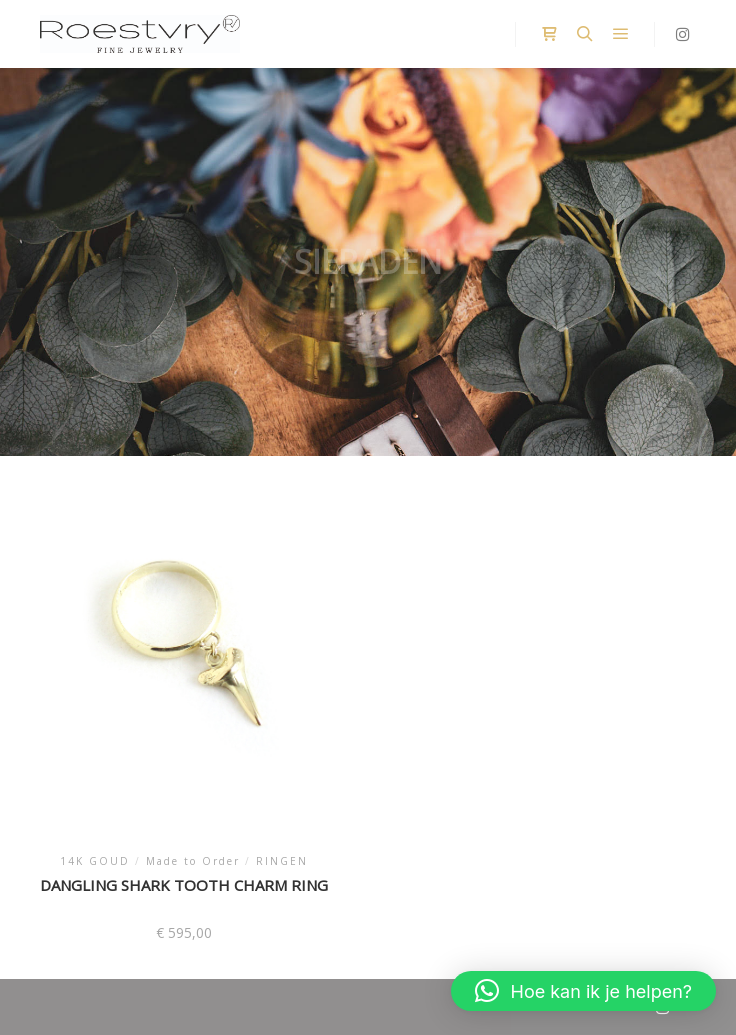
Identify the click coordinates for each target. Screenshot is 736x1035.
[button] (583, 991)
